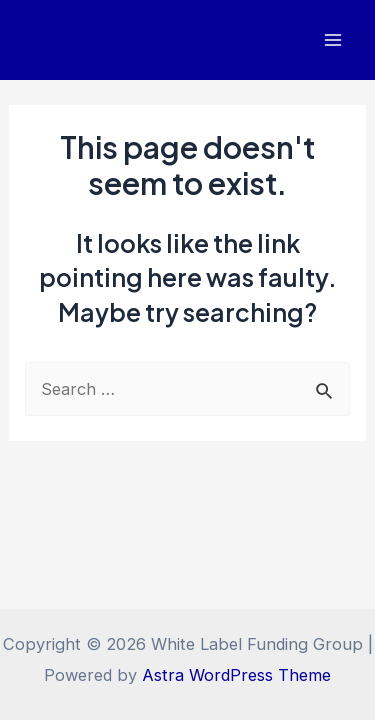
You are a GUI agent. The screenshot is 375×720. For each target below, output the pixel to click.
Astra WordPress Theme (236, 675)
